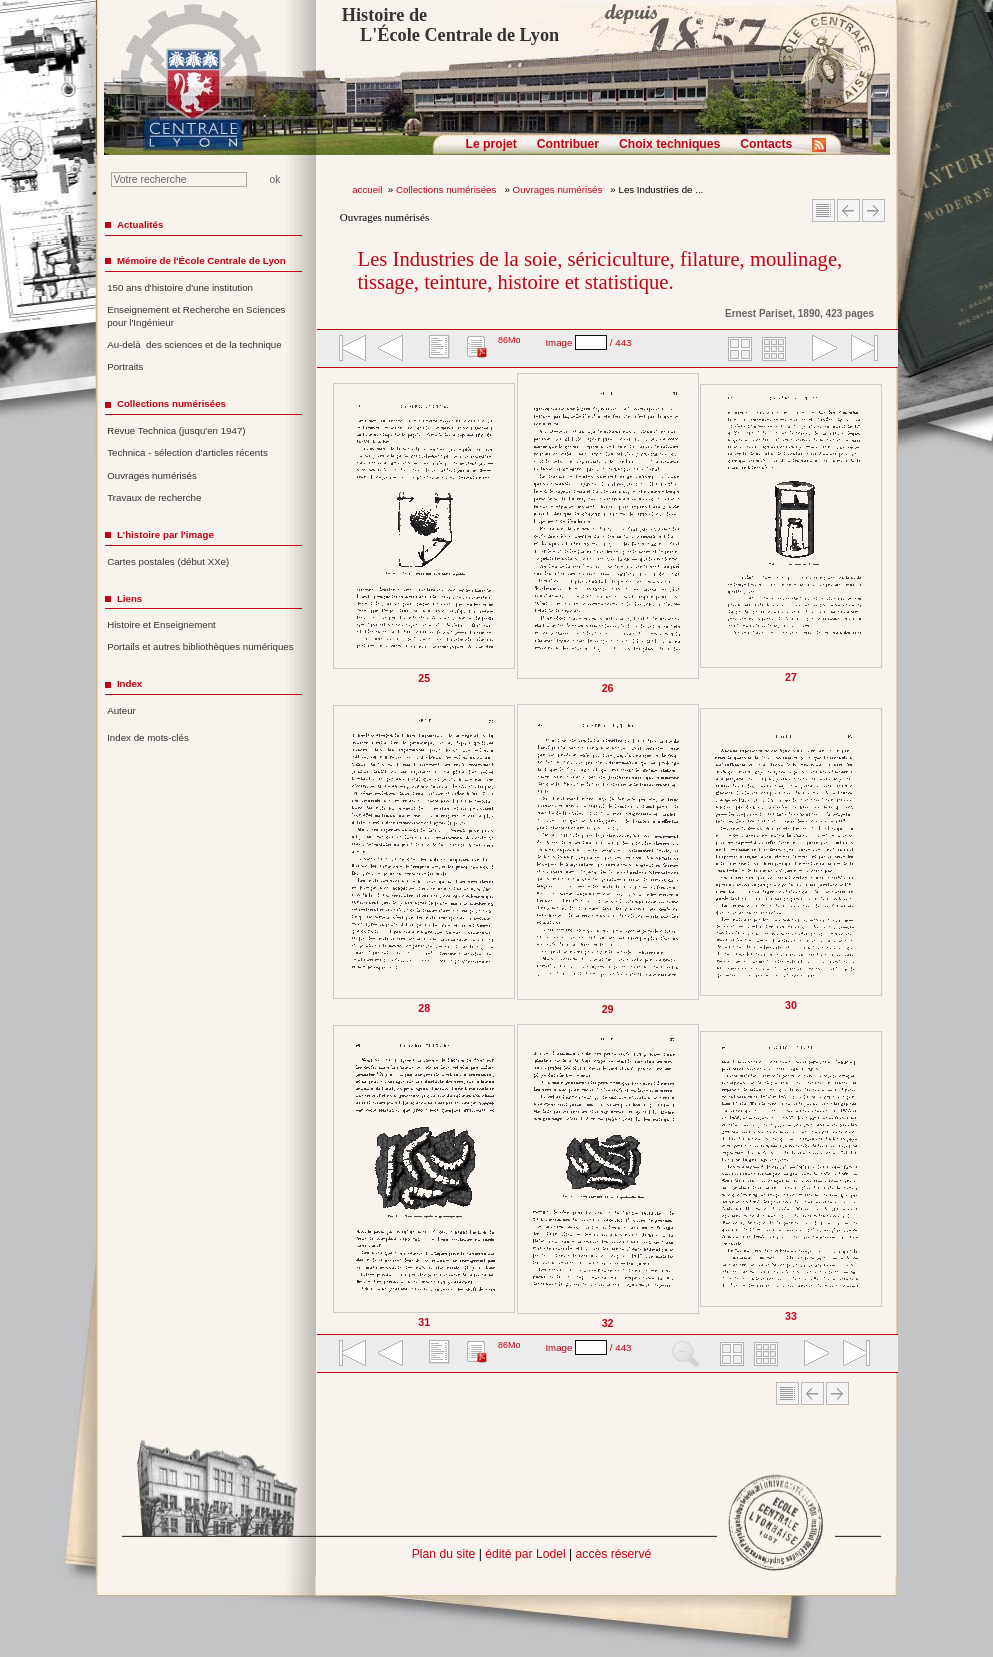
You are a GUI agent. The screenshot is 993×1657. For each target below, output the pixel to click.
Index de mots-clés (148, 737)
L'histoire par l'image (165, 534)
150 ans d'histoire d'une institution (180, 287)
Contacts (766, 144)
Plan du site (444, 1554)
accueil (367, 189)
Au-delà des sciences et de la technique (194, 344)
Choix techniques (669, 144)
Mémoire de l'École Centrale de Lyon (201, 260)
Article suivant (873, 210)
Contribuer (568, 144)
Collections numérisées (447, 189)
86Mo (509, 340)
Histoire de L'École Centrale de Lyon (450, 25)
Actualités (140, 224)
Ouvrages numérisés (559, 189)
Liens (129, 598)
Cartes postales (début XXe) (168, 561)
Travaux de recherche (154, 497)
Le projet (491, 144)
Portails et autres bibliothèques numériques (200, 646)
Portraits (125, 366)
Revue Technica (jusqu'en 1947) (176, 430)
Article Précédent (848, 210)
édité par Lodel (525, 1554)
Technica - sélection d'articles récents (187, 452)
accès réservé (614, 1554)
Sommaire (823, 210)
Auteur (121, 710)
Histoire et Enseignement (161, 624)
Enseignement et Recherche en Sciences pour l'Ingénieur (196, 316)
